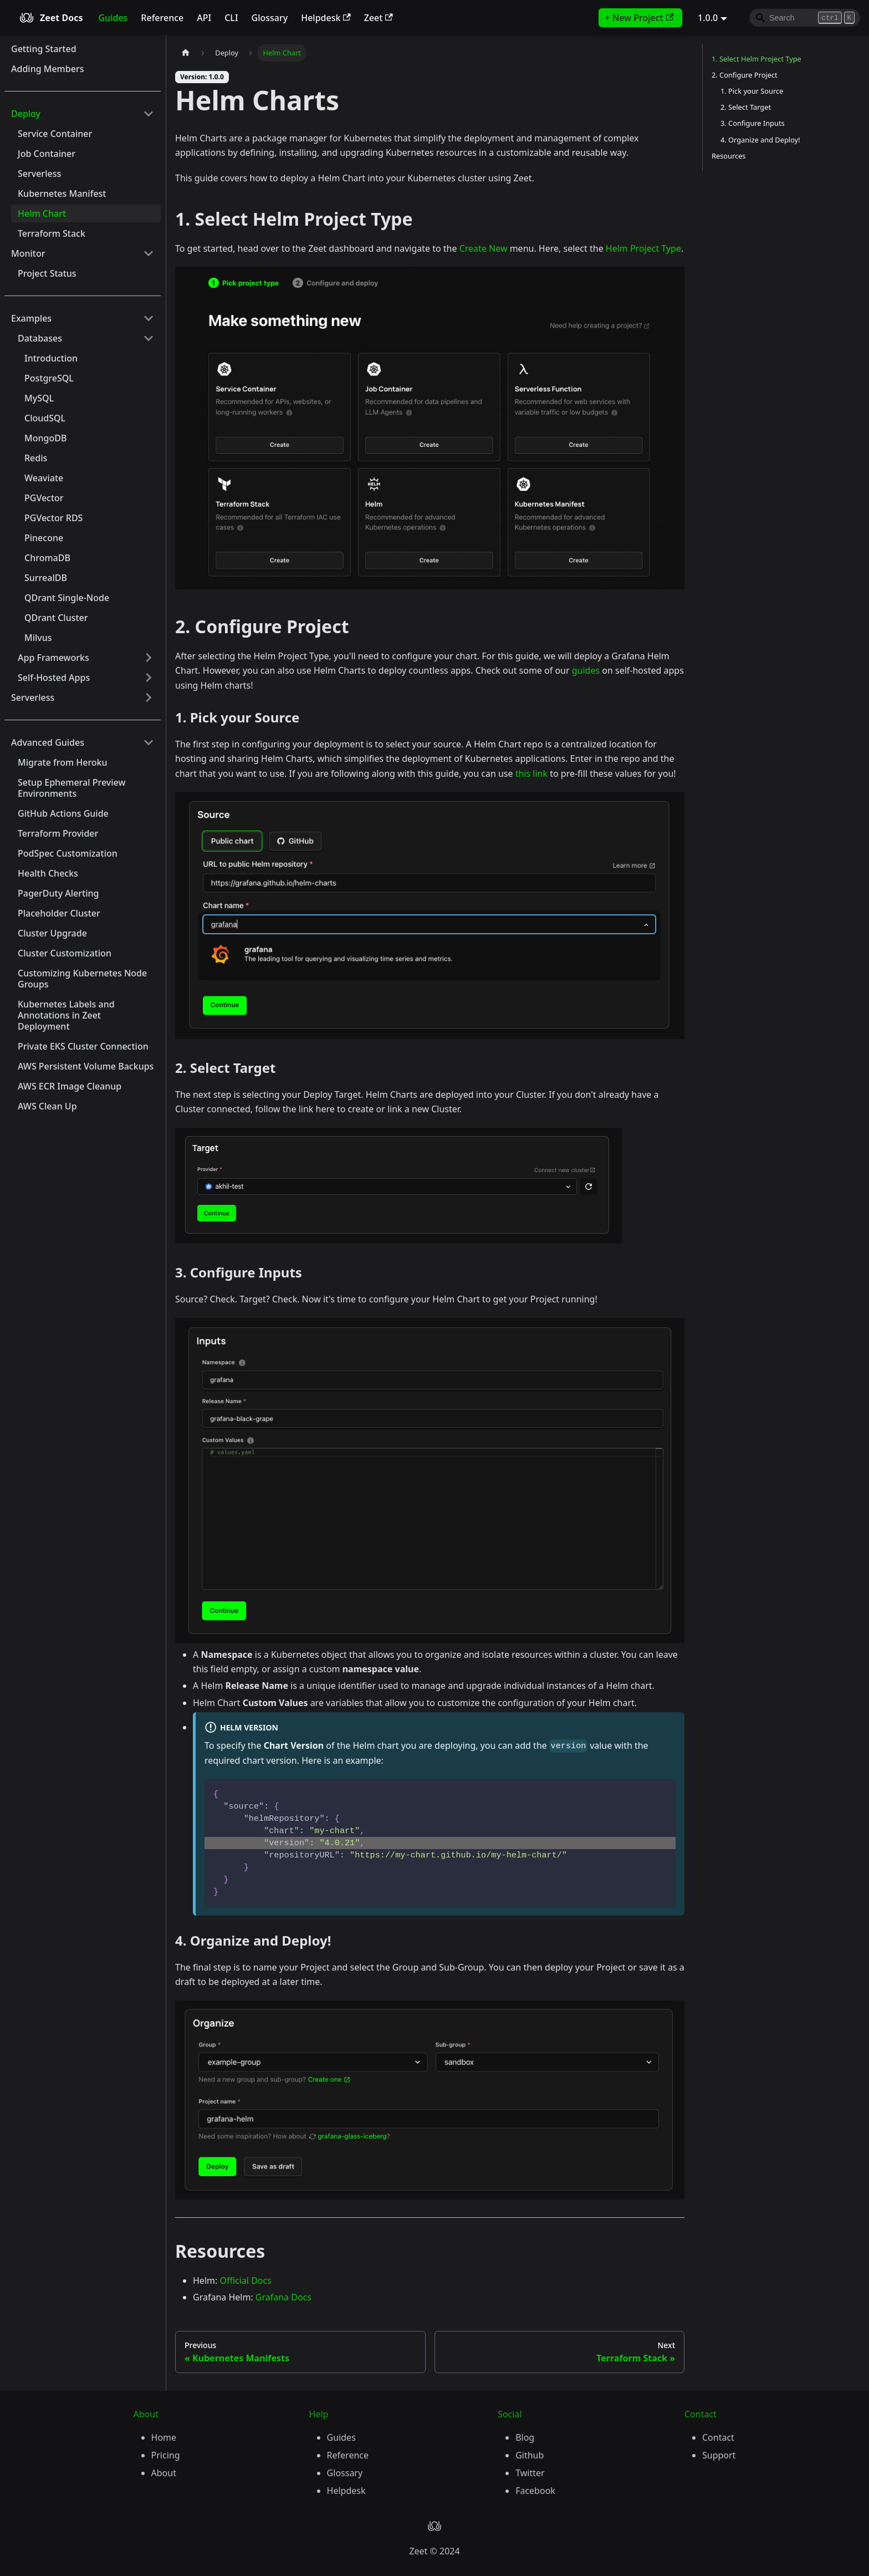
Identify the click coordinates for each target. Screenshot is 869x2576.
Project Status (47, 273)
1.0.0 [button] (708, 18)
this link (531, 773)
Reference (162, 18)
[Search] (804, 18)
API (204, 18)
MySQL (39, 398)
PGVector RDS (53, 518)
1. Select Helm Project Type (756, 59)
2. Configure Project (745, 75)
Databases (40, 338)
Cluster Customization (64, 953)
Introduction (51, 358)
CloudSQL (44, 418)
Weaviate (43, 478)
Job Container (46, 153)
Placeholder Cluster (59, 913)
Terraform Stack (51, 233)
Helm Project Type (643, 248)
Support (718, 2455)
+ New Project (639, 18)
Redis (35, 458)
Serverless (39, 173)
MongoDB (45, 438)
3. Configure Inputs (752, 123)
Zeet (378, 18)
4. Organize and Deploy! (760, 140)
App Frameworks (53, 657)
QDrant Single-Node (66, 598)
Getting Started (43, 49)
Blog (524, 2437)
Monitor (28, 253)
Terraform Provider (58, 833)
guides (586, 670)
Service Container (55, 134)
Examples (31, 318)
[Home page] (185, 53)
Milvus (38, 638)
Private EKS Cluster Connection (83, 1046)
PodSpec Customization (67, 853)
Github (529, 2455)
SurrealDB (45, 578)
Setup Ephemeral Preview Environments (71, 788)
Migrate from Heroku (63, 762)
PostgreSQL (49, 378)
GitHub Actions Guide (63, 813)
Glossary (270, 18)
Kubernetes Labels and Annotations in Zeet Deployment (66, 1015)
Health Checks (48, 873)
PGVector (44, 498)
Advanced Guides (47, 742)
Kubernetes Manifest (62, 193)
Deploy (25, 114)
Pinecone (43, 538)
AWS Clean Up (47, 1106)
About (163, 2473)
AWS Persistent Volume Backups (86, 1066)
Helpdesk (326, 18)
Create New (483, 248)
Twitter (529, 2473)
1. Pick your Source (751, 91)
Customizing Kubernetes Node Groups (82, 978)
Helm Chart (42, 213)
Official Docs (245, 2280)
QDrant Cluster (56, 618)
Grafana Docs (283, 2297)
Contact (718, 2437)
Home (164, 2437)
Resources (728, 156)
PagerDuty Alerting (58, 893)
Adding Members (47, 69)
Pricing (165, 2455)
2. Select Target (745, 107)
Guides (112, 18)
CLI (231, 18)
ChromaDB (47, 558)
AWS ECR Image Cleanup (69, 1086)
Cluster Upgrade (52, 933)
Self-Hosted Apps (54, 677)
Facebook (535, 2491)
